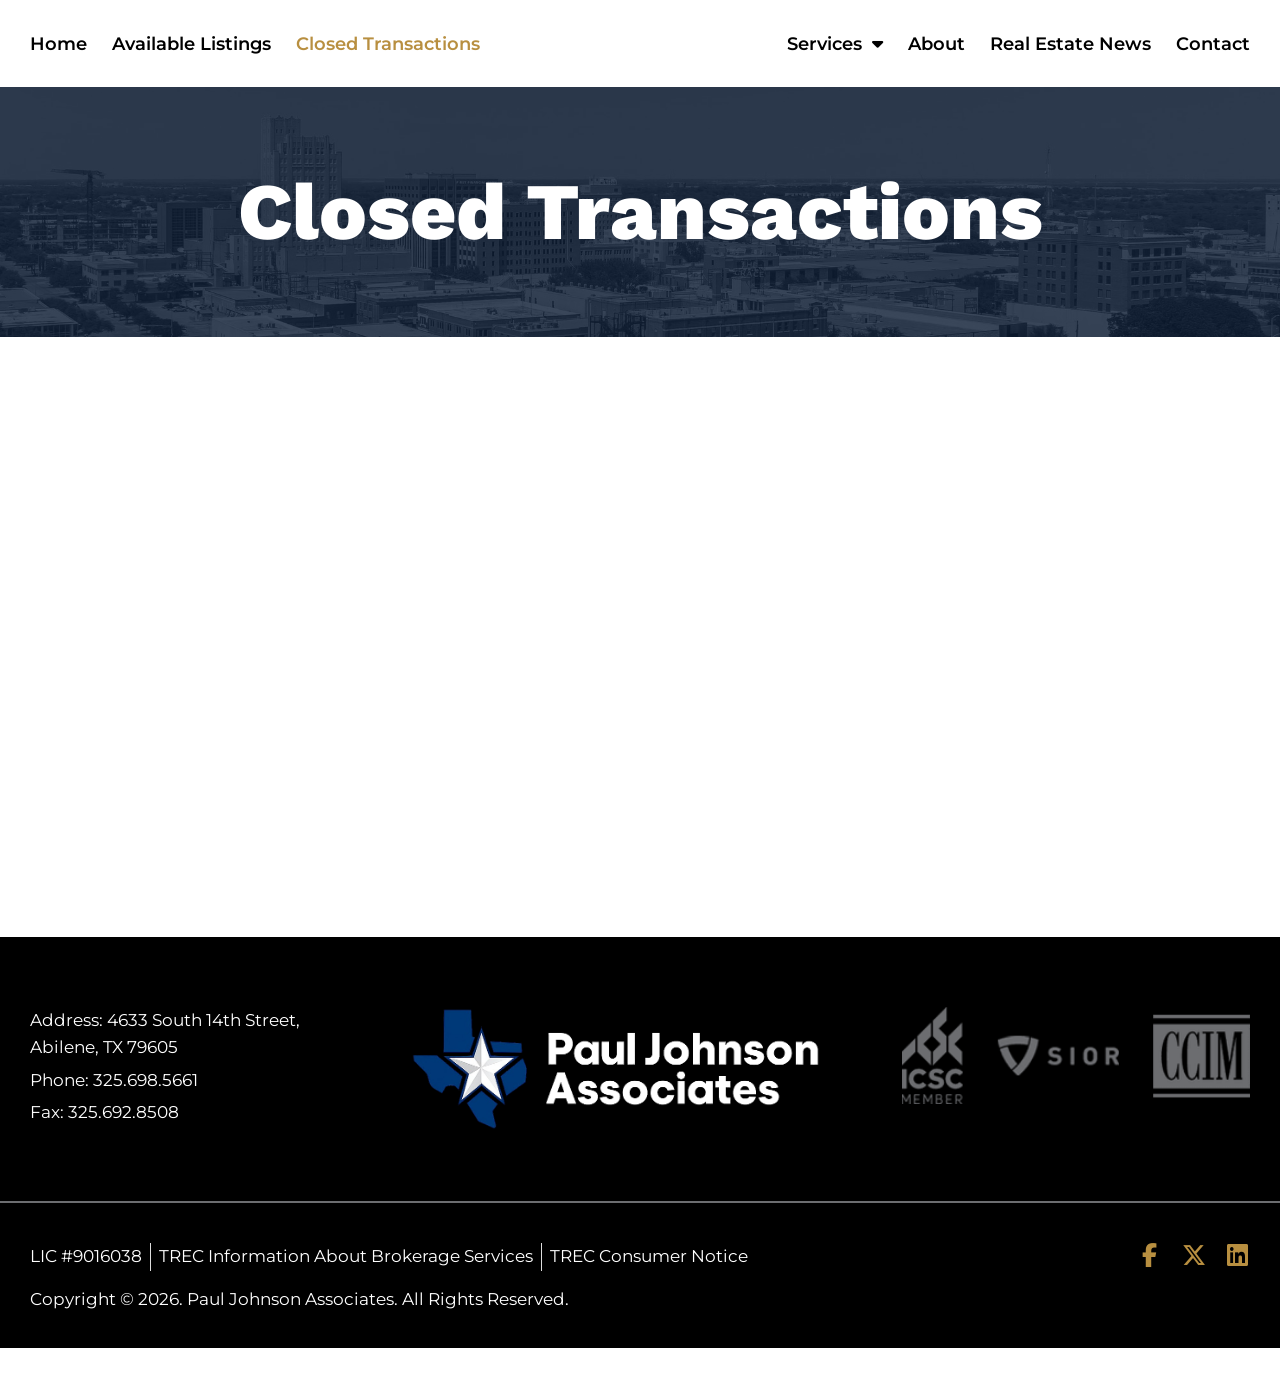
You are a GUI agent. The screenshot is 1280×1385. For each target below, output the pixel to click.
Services (835, 62)
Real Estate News (1070, 62)
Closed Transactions (388, 62)
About (936, 62)
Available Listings (191, 62)
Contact (1213, 62)
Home (58, 62)
